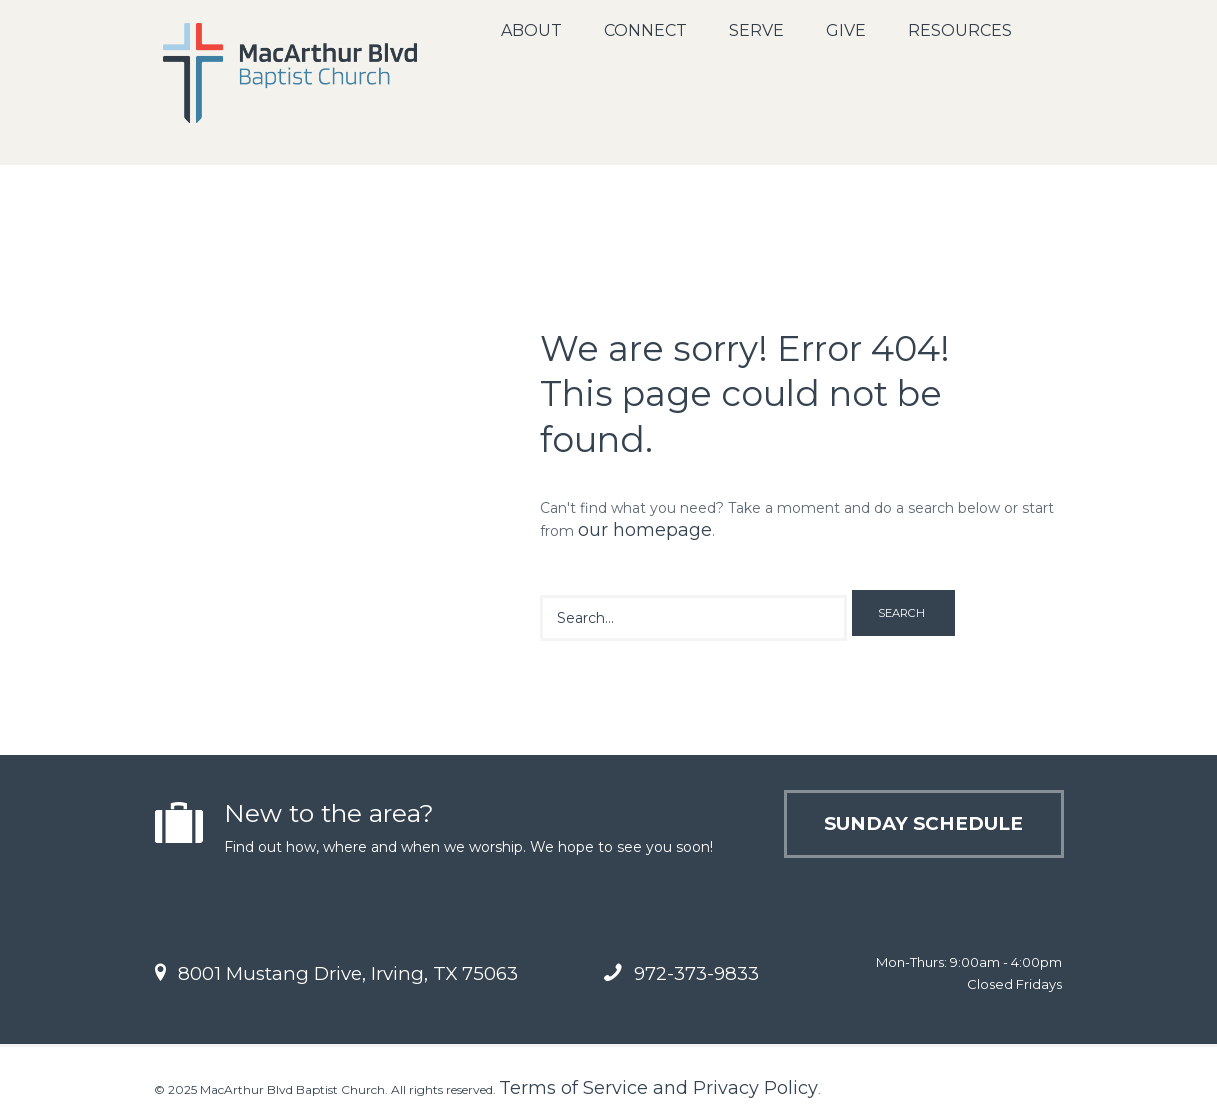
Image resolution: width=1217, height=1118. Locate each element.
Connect (645, 30)
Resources (960, 30)
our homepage (645, 530)
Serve (756, 30)
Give (846, 30)
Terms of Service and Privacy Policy (658, 1088)
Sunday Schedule (923, 823)
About (531, 30)
